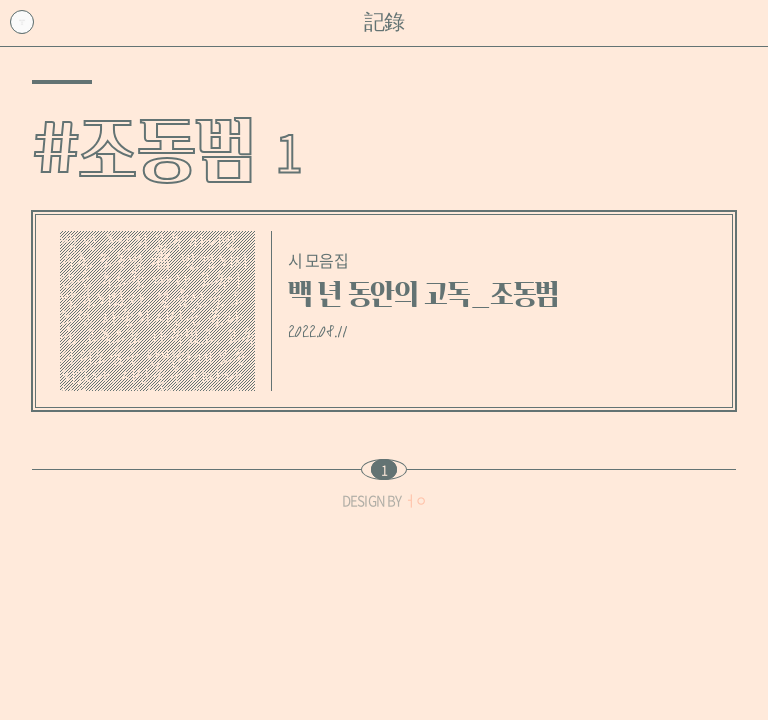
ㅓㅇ (415, 500)
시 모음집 (318, 260)
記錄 (384, 22)
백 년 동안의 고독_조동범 (423, 294)
